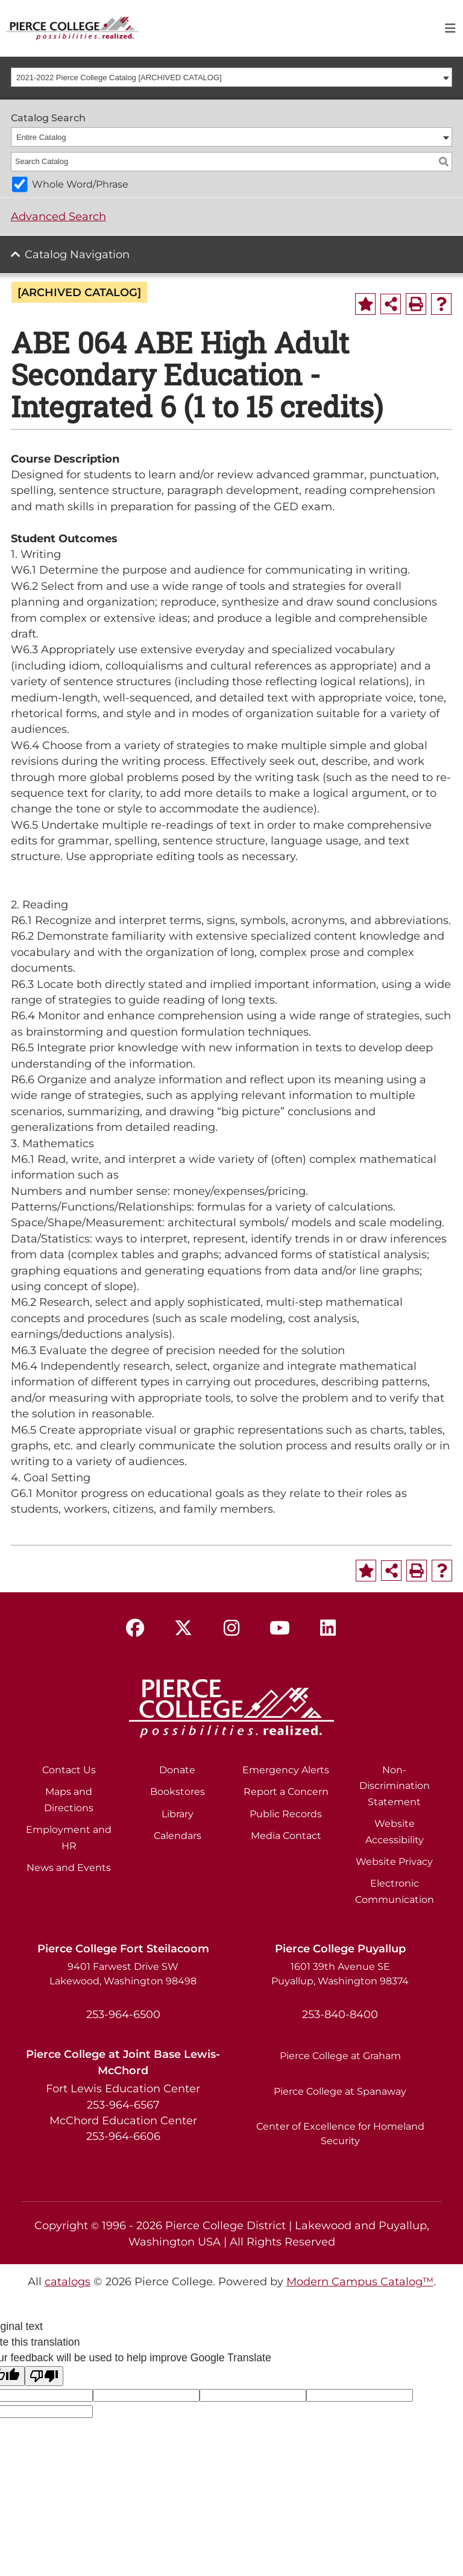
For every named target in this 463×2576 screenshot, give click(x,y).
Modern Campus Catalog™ (359, 2281)
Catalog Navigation (77, 254)
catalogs (67, 2281)
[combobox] (232, 77)
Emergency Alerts (285, 1770)
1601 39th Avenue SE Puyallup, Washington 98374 (340, 1974)
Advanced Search (58, 216)
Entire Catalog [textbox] (41, 137)
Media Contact (286, 1835)
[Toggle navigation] (450, 28)
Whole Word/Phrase (80, 184)
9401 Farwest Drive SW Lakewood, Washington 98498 (123, 1974)
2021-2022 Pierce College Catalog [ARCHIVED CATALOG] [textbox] (119, 77)
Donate (177, 1770)
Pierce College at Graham (340, 2056)
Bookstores (177, 1791)
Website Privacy (394, 1861)
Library (178, 1814)
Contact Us (69, 1770)
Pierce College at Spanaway (340, 2091)
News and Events (69, 1867)
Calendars (177, 1835)
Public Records (286, 1814)
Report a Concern (286, 1791)
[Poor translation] (44, 2376)
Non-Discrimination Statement (394, 1786)
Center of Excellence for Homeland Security (340, 2134)
